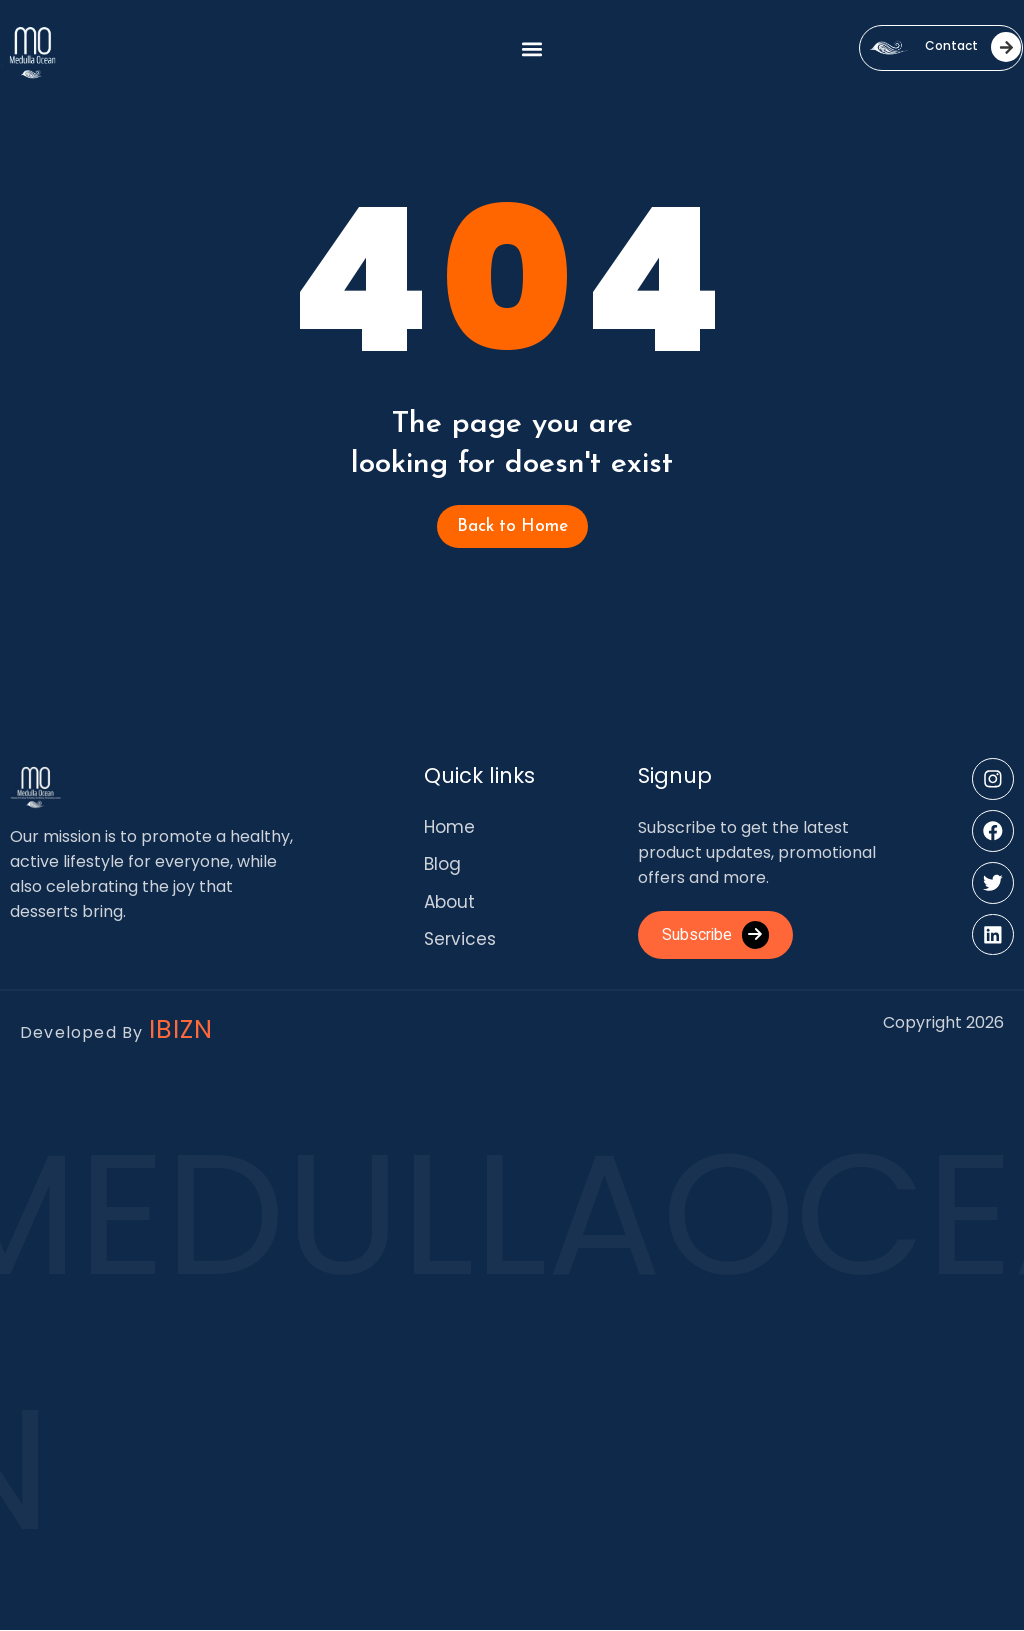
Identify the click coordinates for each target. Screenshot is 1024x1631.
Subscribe (716, 935)
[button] (531, 48)
